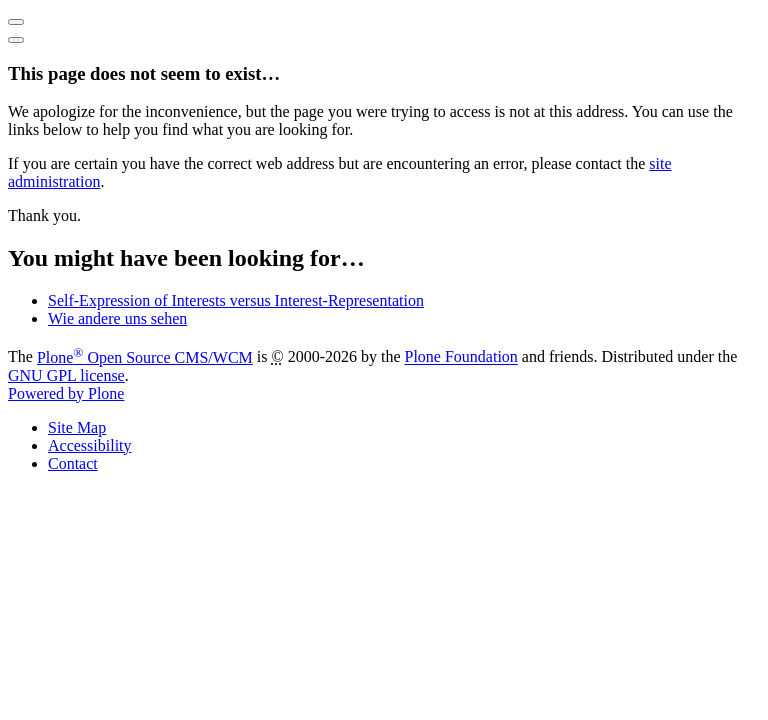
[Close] (16, 40)
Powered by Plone (66, 393)
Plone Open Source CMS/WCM (145, 357)
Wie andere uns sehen (117, 318)
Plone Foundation (461, 357)
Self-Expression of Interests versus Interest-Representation (236, 300)
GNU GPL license (66, 375)
